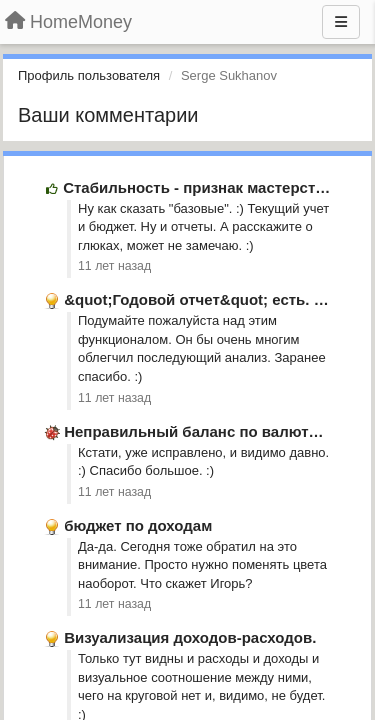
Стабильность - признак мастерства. (200, 187)
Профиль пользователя (89, 75)
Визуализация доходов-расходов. (190, 637)
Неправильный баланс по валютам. (198, 431)
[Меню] (341, 22)
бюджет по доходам (138, 525)
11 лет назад (114, 266)
